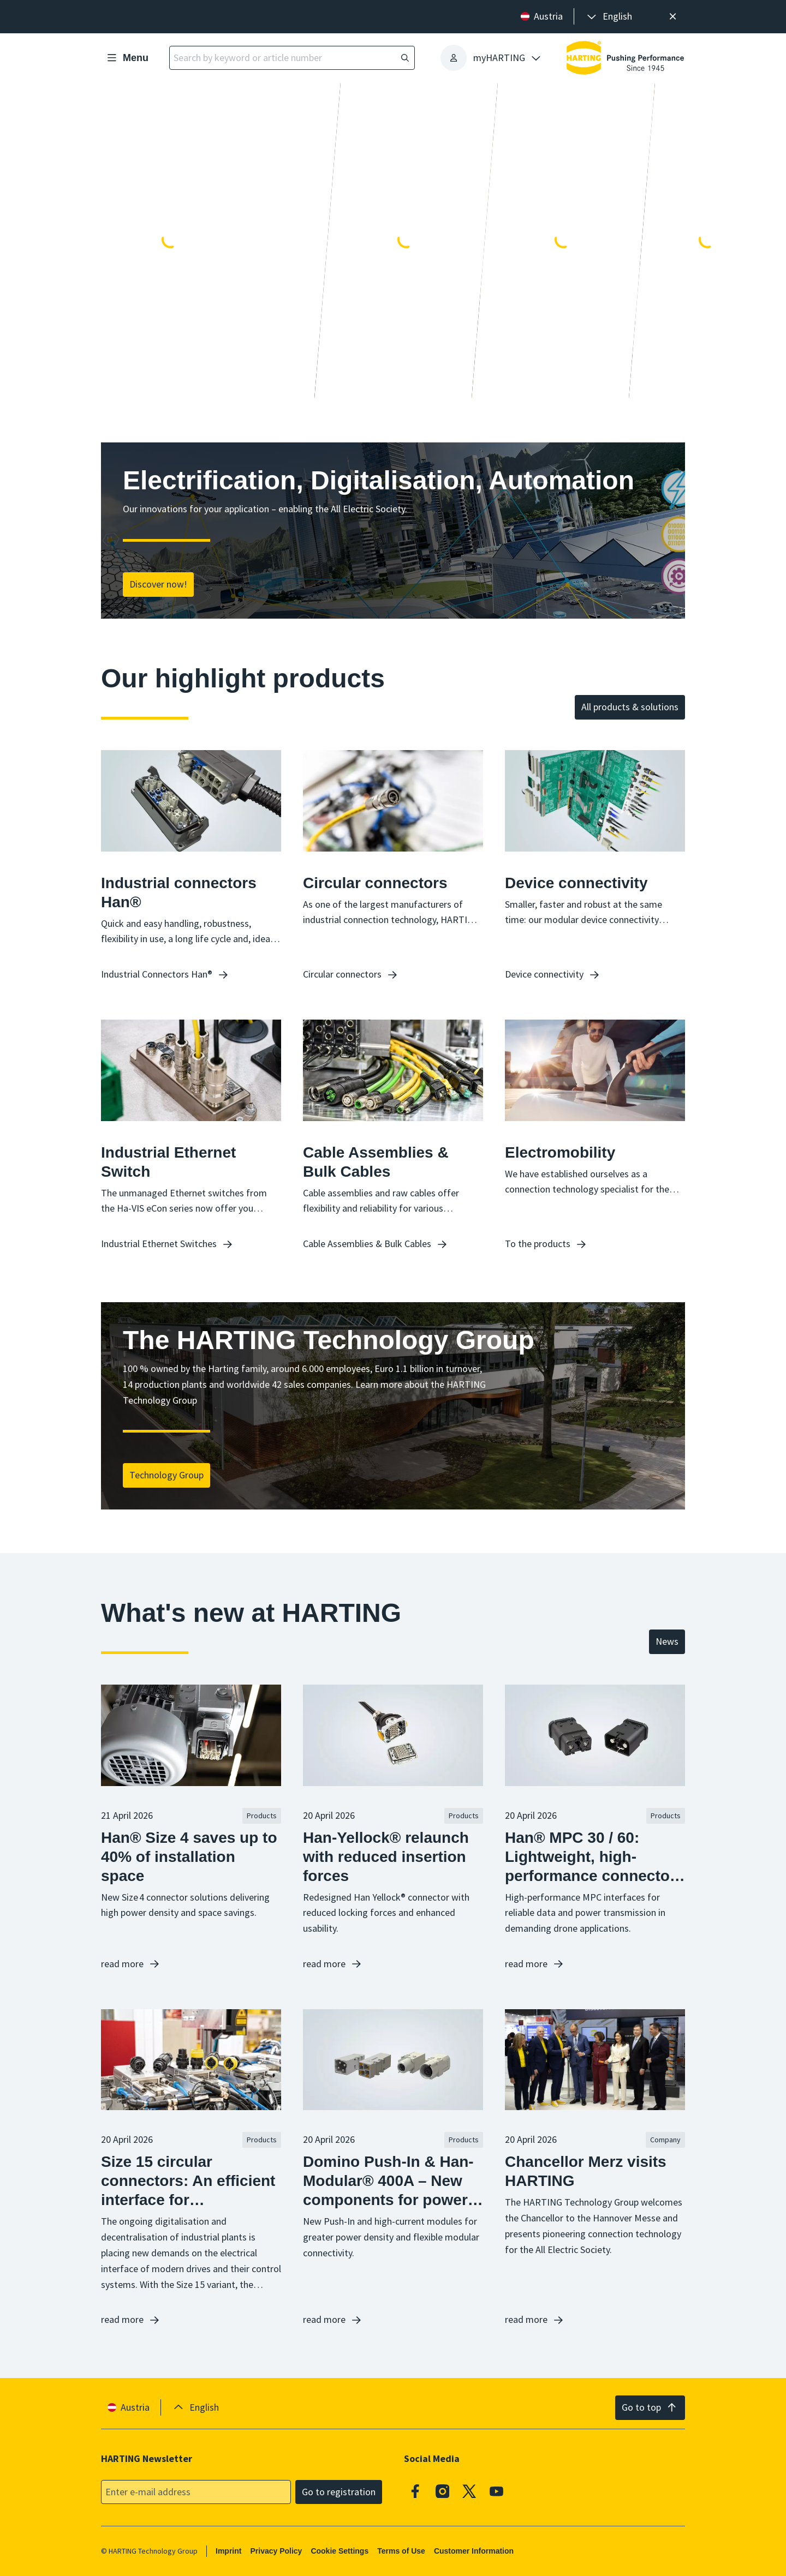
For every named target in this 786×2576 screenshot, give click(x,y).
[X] (469, 2491)
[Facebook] (415, 2491)
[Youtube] (496, 2491)
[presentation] (609, 16)
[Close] (672, 16)
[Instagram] (442, 2491)
